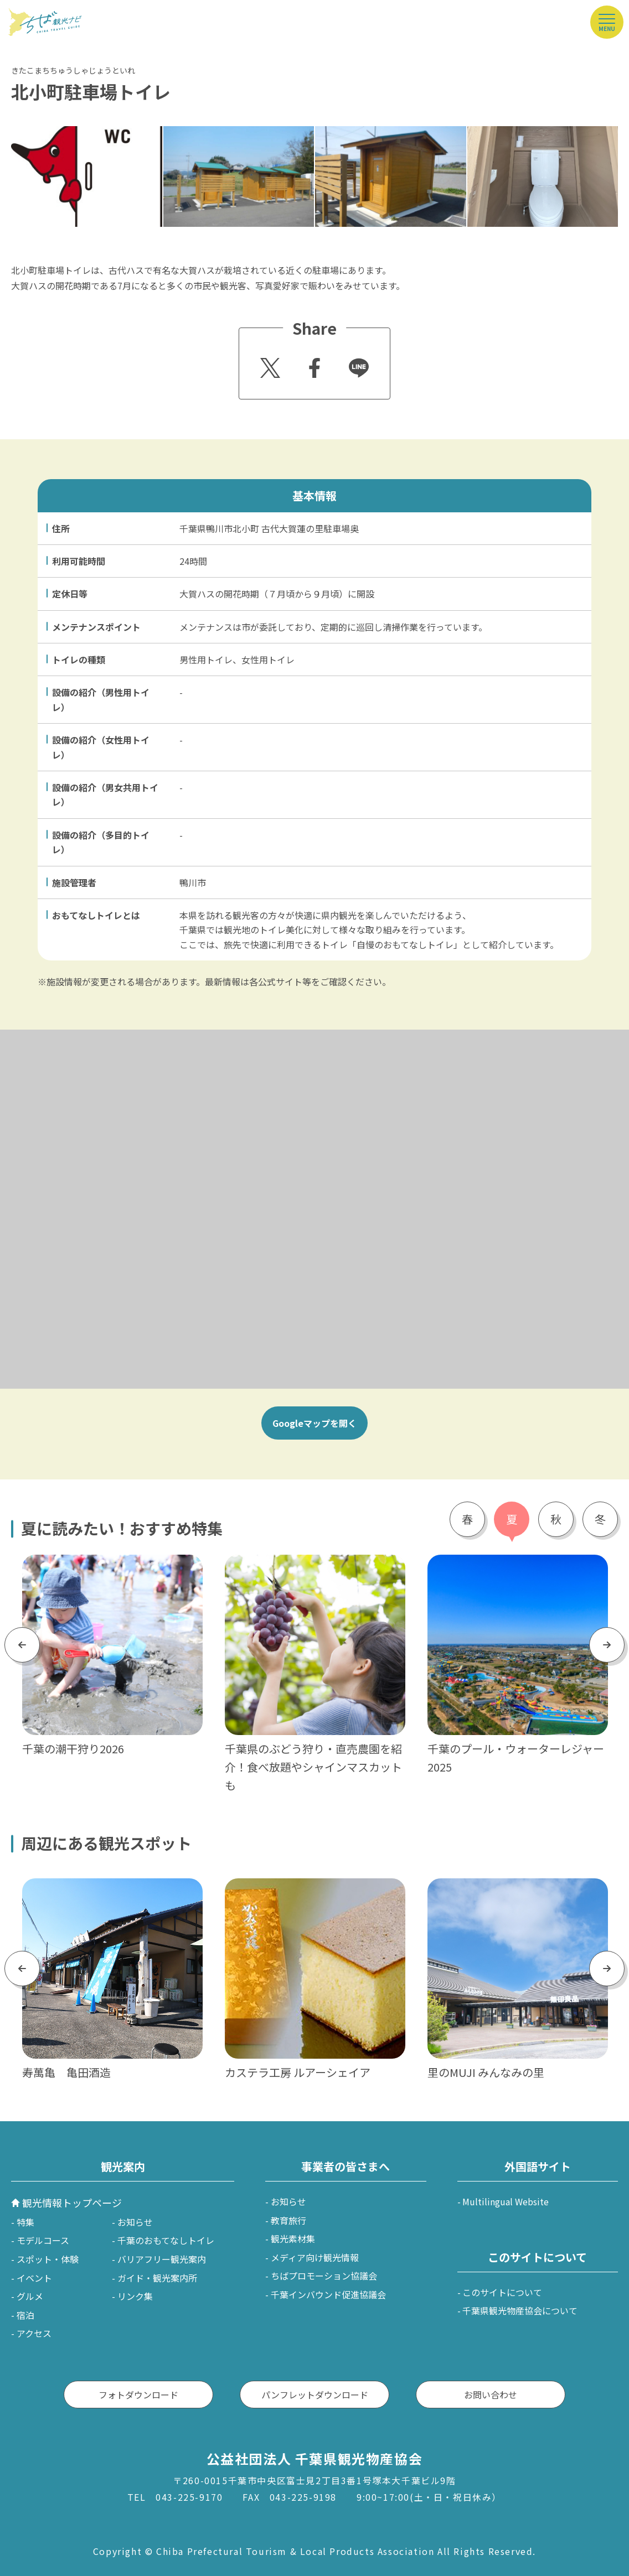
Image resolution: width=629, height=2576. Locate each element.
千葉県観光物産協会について (520, 2310)
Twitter (268, 365)
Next (607, 1644)
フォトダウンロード (138, 2394)
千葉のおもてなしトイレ (165, 2240)
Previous (22, 1644)
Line (354, 360)
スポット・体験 (48, 2259)
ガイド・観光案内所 (157, 2277)
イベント (34, 2277)
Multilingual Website (505, 2201)
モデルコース (43, 2240)
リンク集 (135, 2296)
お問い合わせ (490, 2394)
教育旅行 (288, 2220)
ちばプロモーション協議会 (324, 2275)
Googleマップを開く (314, 1423)
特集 (25, 2222)
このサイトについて (502, 2292)
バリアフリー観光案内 (161, 2259)
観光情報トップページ (72, 2202)
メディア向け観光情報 (315, 2257)
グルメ (30, 2296)
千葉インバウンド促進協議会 (328, 2294)
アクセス (34, 2333)
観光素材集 (293, 2238)
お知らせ (135, 2222)
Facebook (313, 365)
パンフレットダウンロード (314, 2394)
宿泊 (25, 2314)
